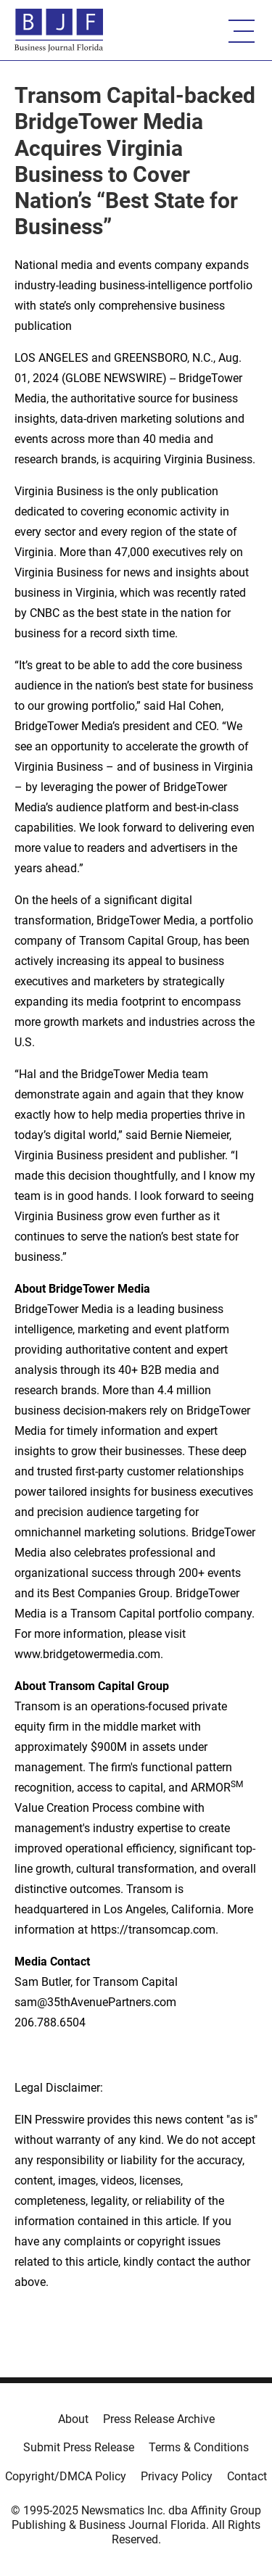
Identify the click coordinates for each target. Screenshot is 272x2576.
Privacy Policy (177, 2476)
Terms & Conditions (199, 2447)
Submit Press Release (78, 2447)
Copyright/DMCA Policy (65, 2476)
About (73, 2419)
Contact (247, 2476)
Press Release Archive (159, 2419)
